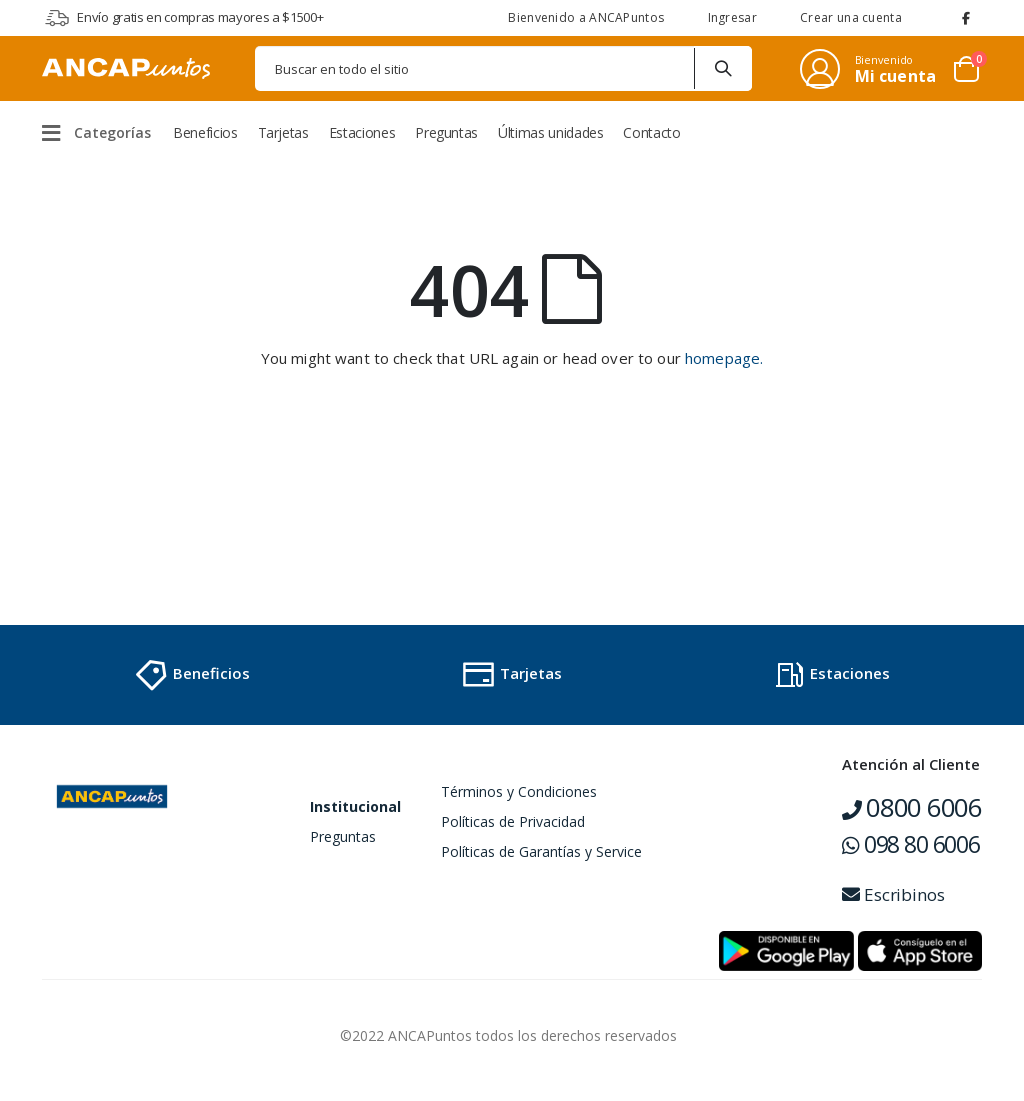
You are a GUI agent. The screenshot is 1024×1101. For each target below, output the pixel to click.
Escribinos (893, 894)
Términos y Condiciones (519, 791)
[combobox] (503, 68)
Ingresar (732, 17)
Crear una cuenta (851, 17)
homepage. (724, 358)
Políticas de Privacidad (513, 821)
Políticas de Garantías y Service (541, 851)
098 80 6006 (911, 844)
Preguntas (343, 836)
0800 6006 (912, 807)
